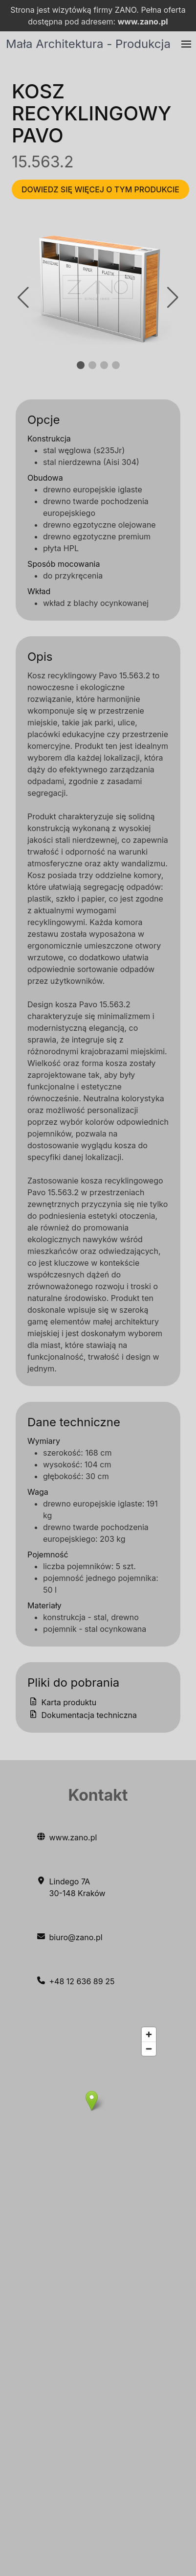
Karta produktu (61, 1702)
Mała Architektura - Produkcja (88, 44)
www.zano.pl (143, 21)
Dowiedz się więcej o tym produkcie (100, 189)
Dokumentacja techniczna (82, 1715)
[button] (186, 44)
